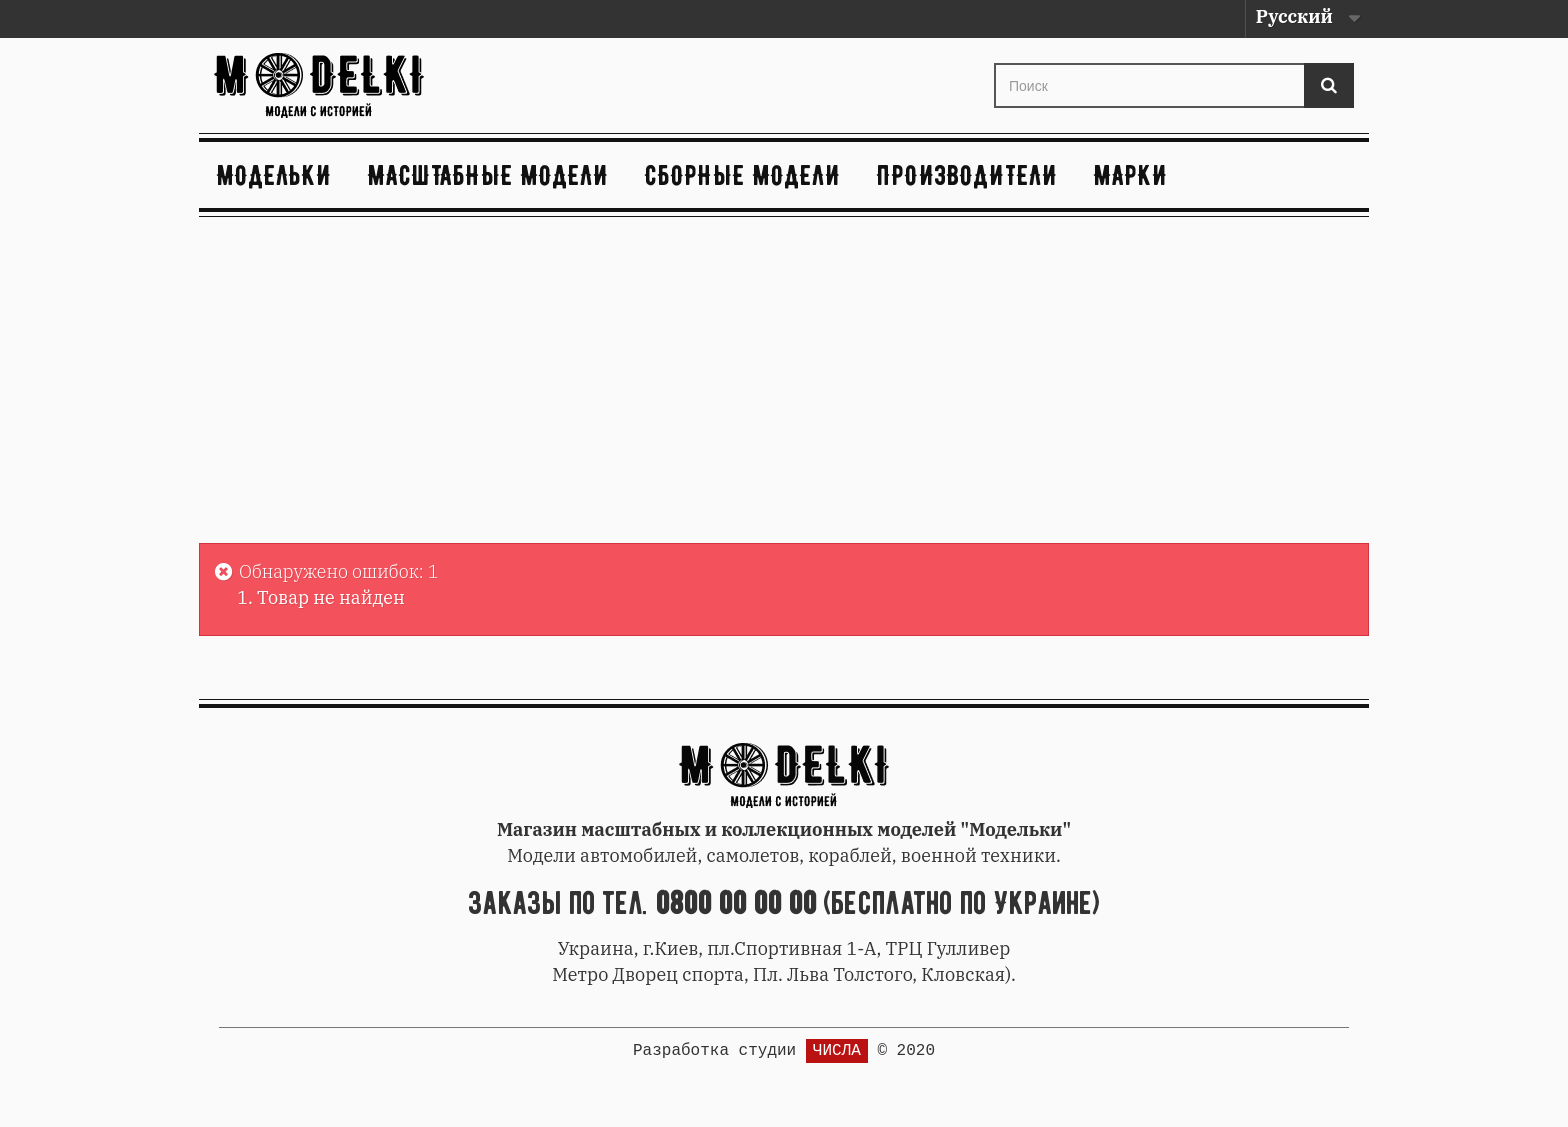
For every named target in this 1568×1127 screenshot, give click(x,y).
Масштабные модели (488, 175)
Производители (967, 175)
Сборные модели (743, 175)
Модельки (274, 175)
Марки (1131, 175)
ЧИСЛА (837, 1051)
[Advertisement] (784, 383)
